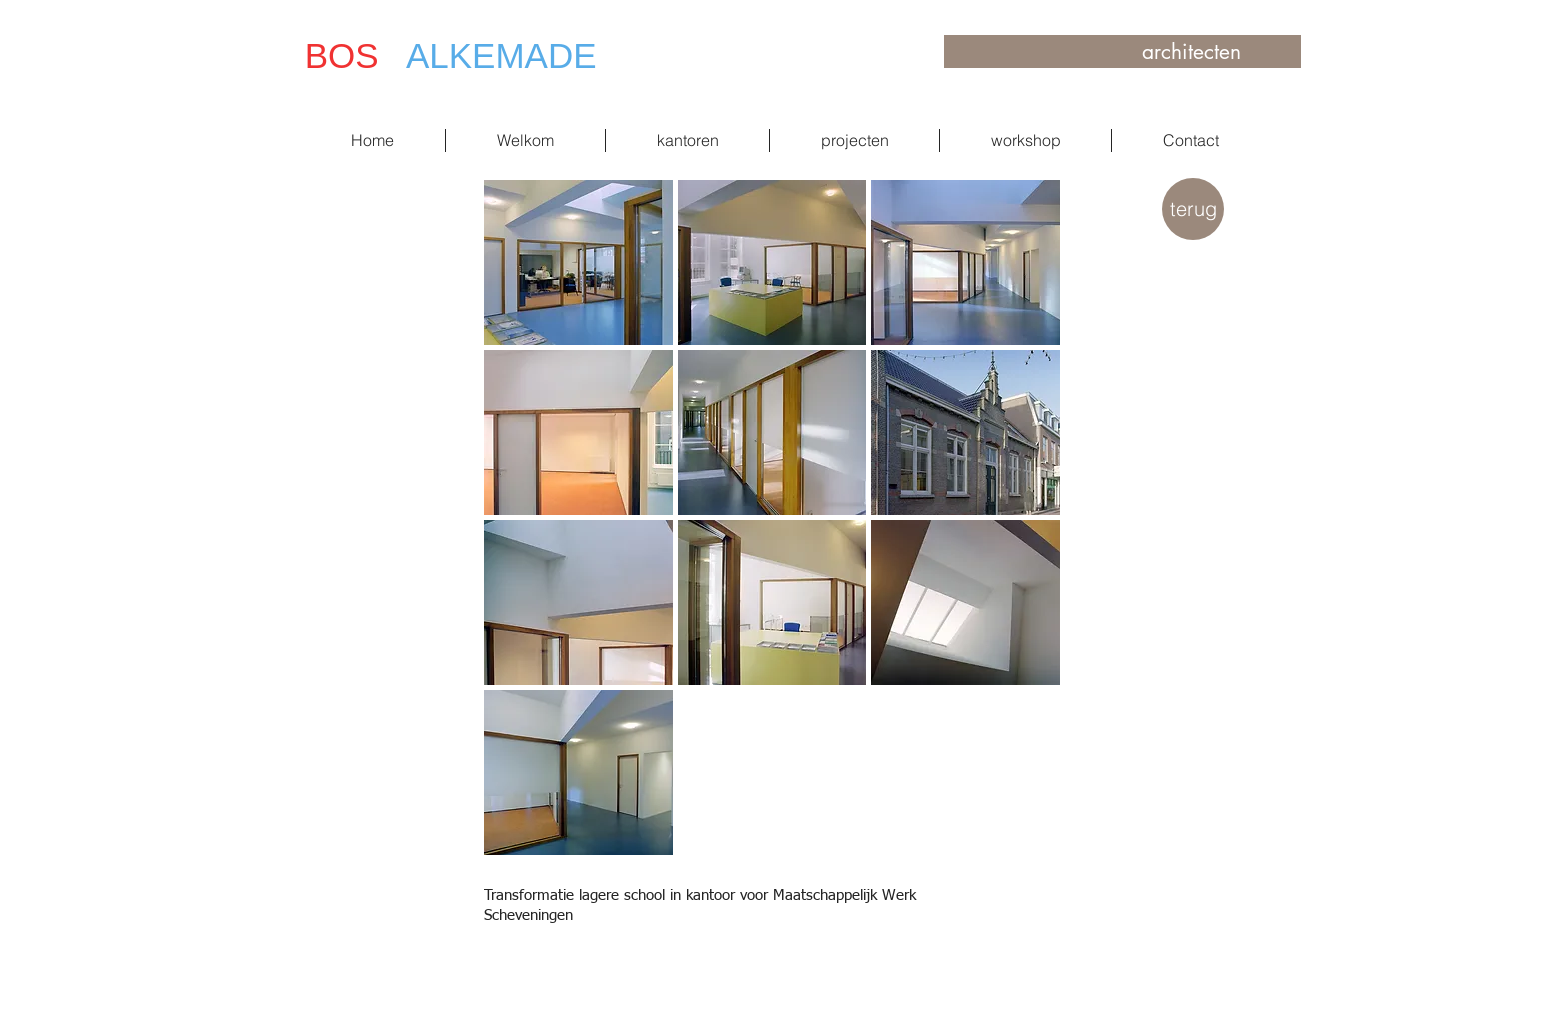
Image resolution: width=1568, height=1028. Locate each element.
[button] (578, 262)
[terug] (1193, 209)
